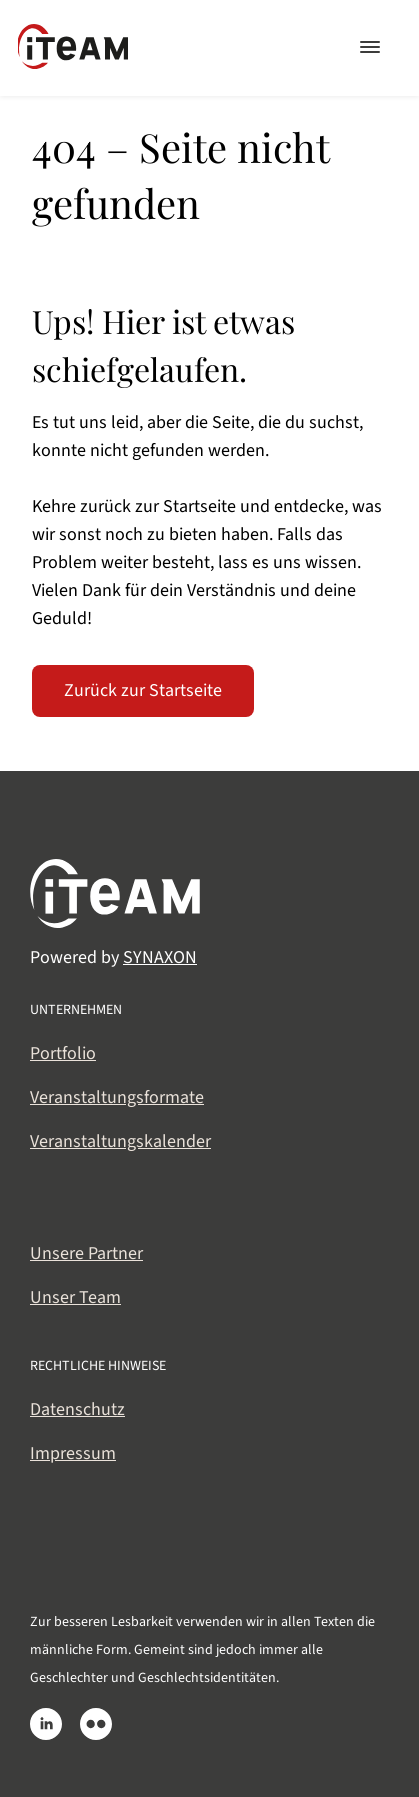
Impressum (73, 1453)
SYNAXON (160, 957)
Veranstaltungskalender (120, 1141)
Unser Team (75, 1297)
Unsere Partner (86, 1253)
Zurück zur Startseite (143, 690)
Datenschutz (77, 1409)
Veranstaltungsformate (117, 1097)
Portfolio (63, 1053)
